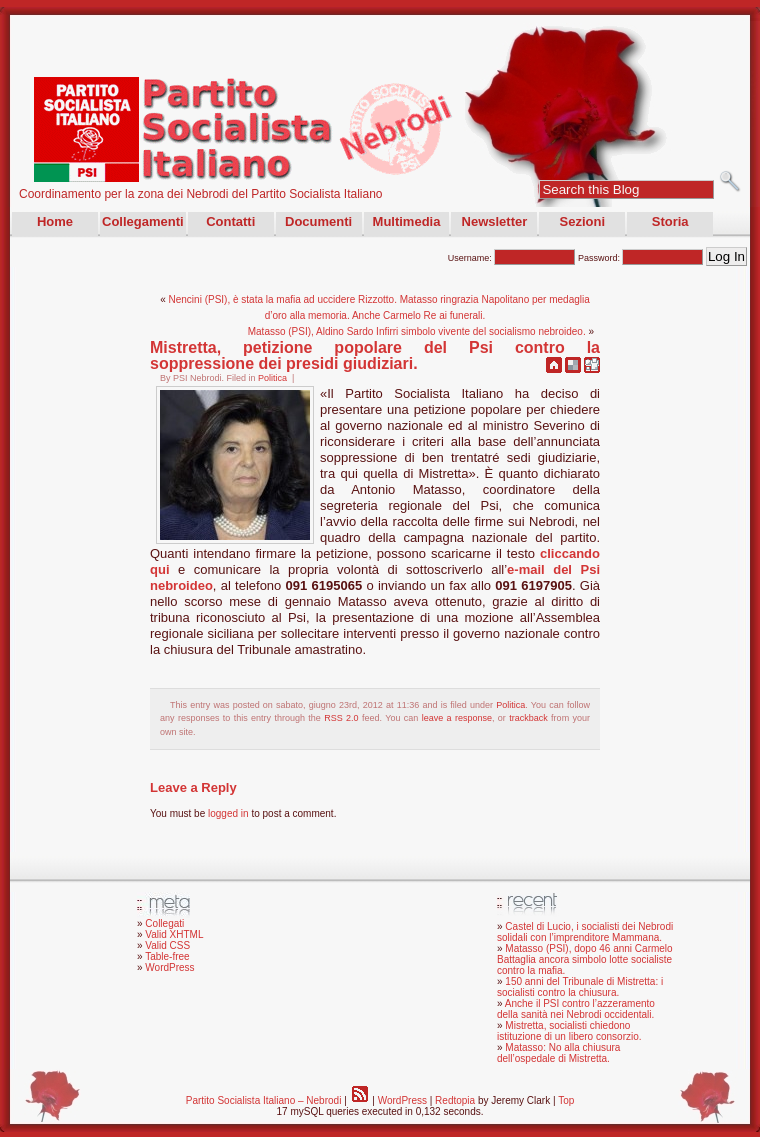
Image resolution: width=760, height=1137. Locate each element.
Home (55, 221)
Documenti (318, 221)
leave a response (457, 718)
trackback (528, 718)
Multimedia (407, 221)
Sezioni (583, 221)
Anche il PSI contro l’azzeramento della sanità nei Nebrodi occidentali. (576, 1009)
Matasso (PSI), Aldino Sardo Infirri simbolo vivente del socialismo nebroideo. (417, 331)
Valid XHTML (174, 934)
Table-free (167, 956)
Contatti (230, 221)
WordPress (169, 967)
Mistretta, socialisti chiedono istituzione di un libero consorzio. (569, 1031)
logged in (228, 813)
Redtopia (455, 1100)
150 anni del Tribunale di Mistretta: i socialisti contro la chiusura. (580, 987)
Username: (512, 258)
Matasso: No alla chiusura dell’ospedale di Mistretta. (558, 1053)
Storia (670, 221)
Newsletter (495, 221)
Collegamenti (143, 221)
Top (566, 1100)
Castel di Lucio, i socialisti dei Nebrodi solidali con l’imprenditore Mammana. (585, 932)
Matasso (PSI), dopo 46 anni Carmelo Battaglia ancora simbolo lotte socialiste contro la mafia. (585, 959)
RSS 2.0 (341, 718)
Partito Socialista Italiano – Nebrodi (264, 1100)
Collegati (164, 923)
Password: (641, 258)
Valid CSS (167, 945)
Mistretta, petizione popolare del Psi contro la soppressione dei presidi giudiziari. (375, 355)
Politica (272, 378)
